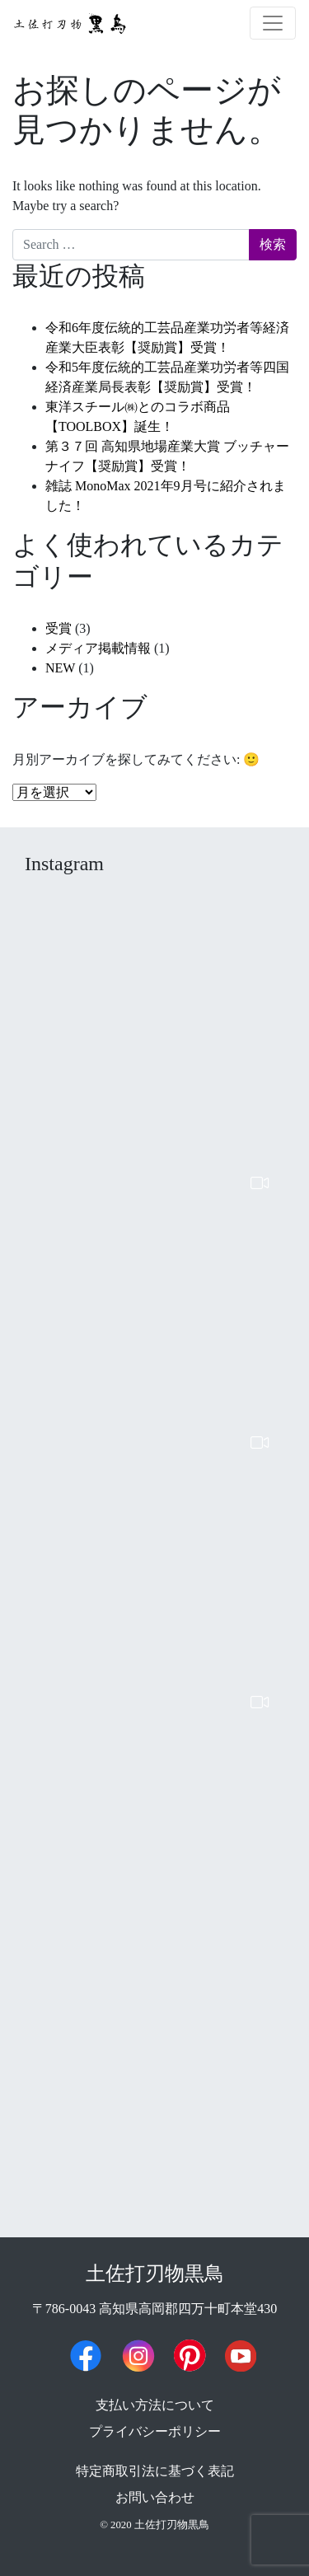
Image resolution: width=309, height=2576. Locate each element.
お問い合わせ (154, 2497)
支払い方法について (155, 2405)
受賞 (58, 628)
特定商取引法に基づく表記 (155, 2471)
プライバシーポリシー (155, 2431)
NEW (60, 668)
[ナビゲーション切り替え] (273, 23)
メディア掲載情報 (98, 648)
